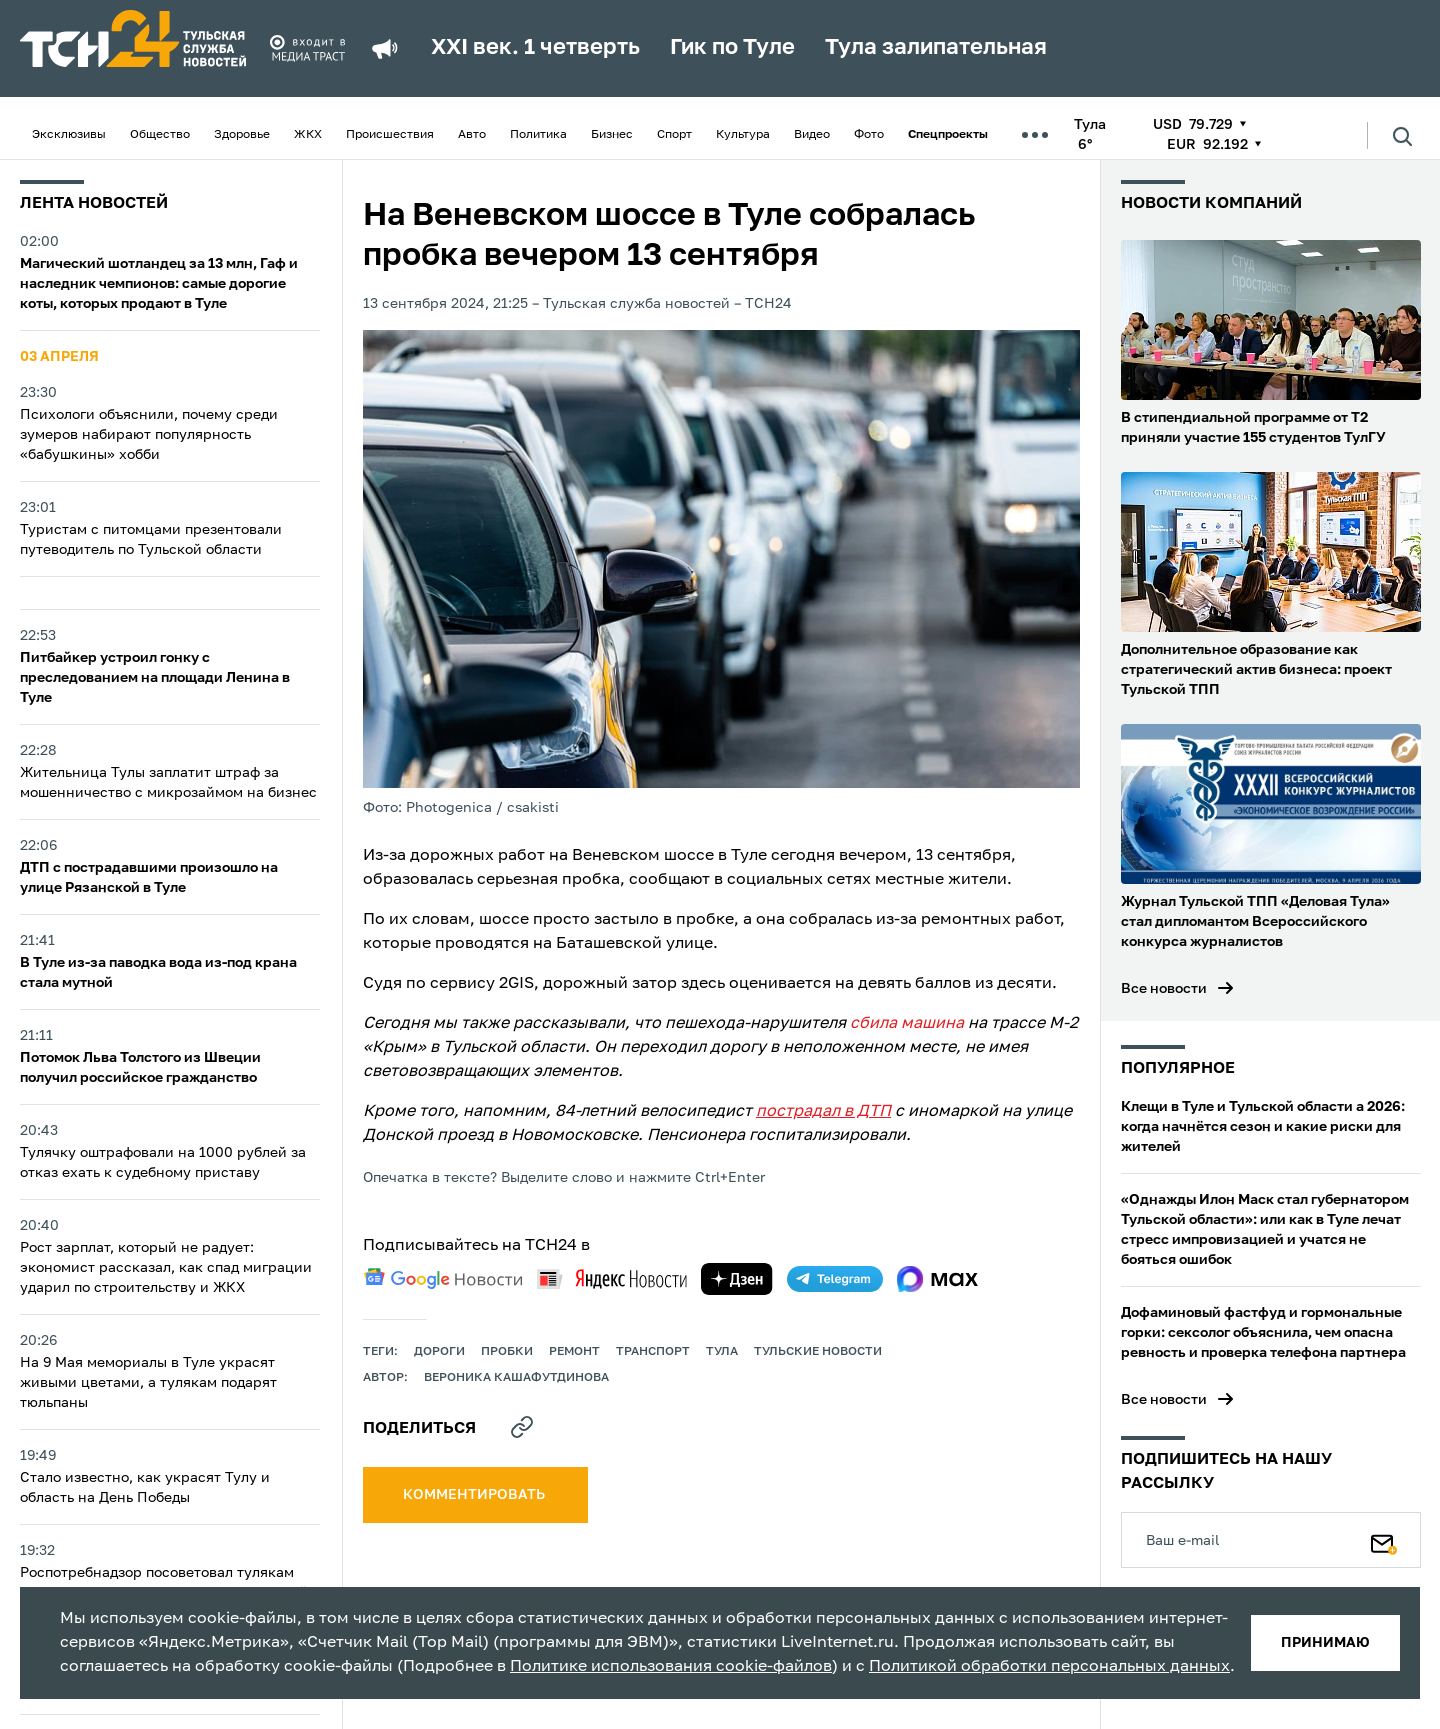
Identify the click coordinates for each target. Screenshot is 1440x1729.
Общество (160, 135)
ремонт (574, 1352)
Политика (538, 135)
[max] (937, 1279)
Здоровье (242, 135)
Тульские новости (818, 1352)
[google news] (443, 1279)
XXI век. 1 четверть (535, 48)
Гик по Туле (732, 48)
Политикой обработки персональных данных (1049, 1667)
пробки (507, 1352)
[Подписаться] (1384, 1540)
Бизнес (612, 135)
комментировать (475, 1495)
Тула (722, 1352)
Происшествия (390, 135)
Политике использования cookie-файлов (671, 1667)
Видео (812, 135)
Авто (472, 135)
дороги (439, 1352)
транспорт (653, 1352)
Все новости (1164, 989)
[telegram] (835, 1279)
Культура (743, 135)
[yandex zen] (737, 1279)
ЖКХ (308, 135)
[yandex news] (612, 1278)
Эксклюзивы (69, 135)
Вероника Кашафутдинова (516, 1378)
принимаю (1325, 1643)
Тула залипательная (936, 48)
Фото (869, 135)
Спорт (674, 135)
